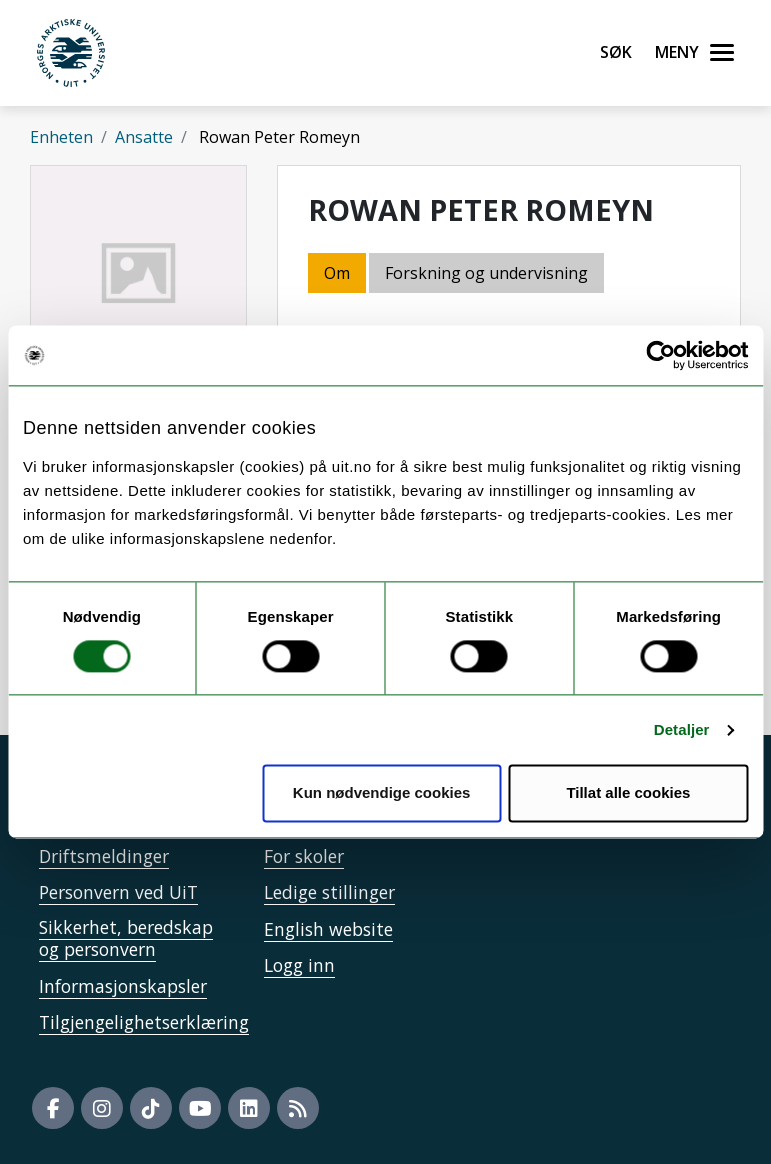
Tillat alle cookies (628, 793)
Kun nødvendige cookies (382, 793)
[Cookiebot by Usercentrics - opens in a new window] (660, 355)
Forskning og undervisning (486, 273)
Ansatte (144, 137)
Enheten (61, 137)
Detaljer (682, 729)
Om (337, 273)
